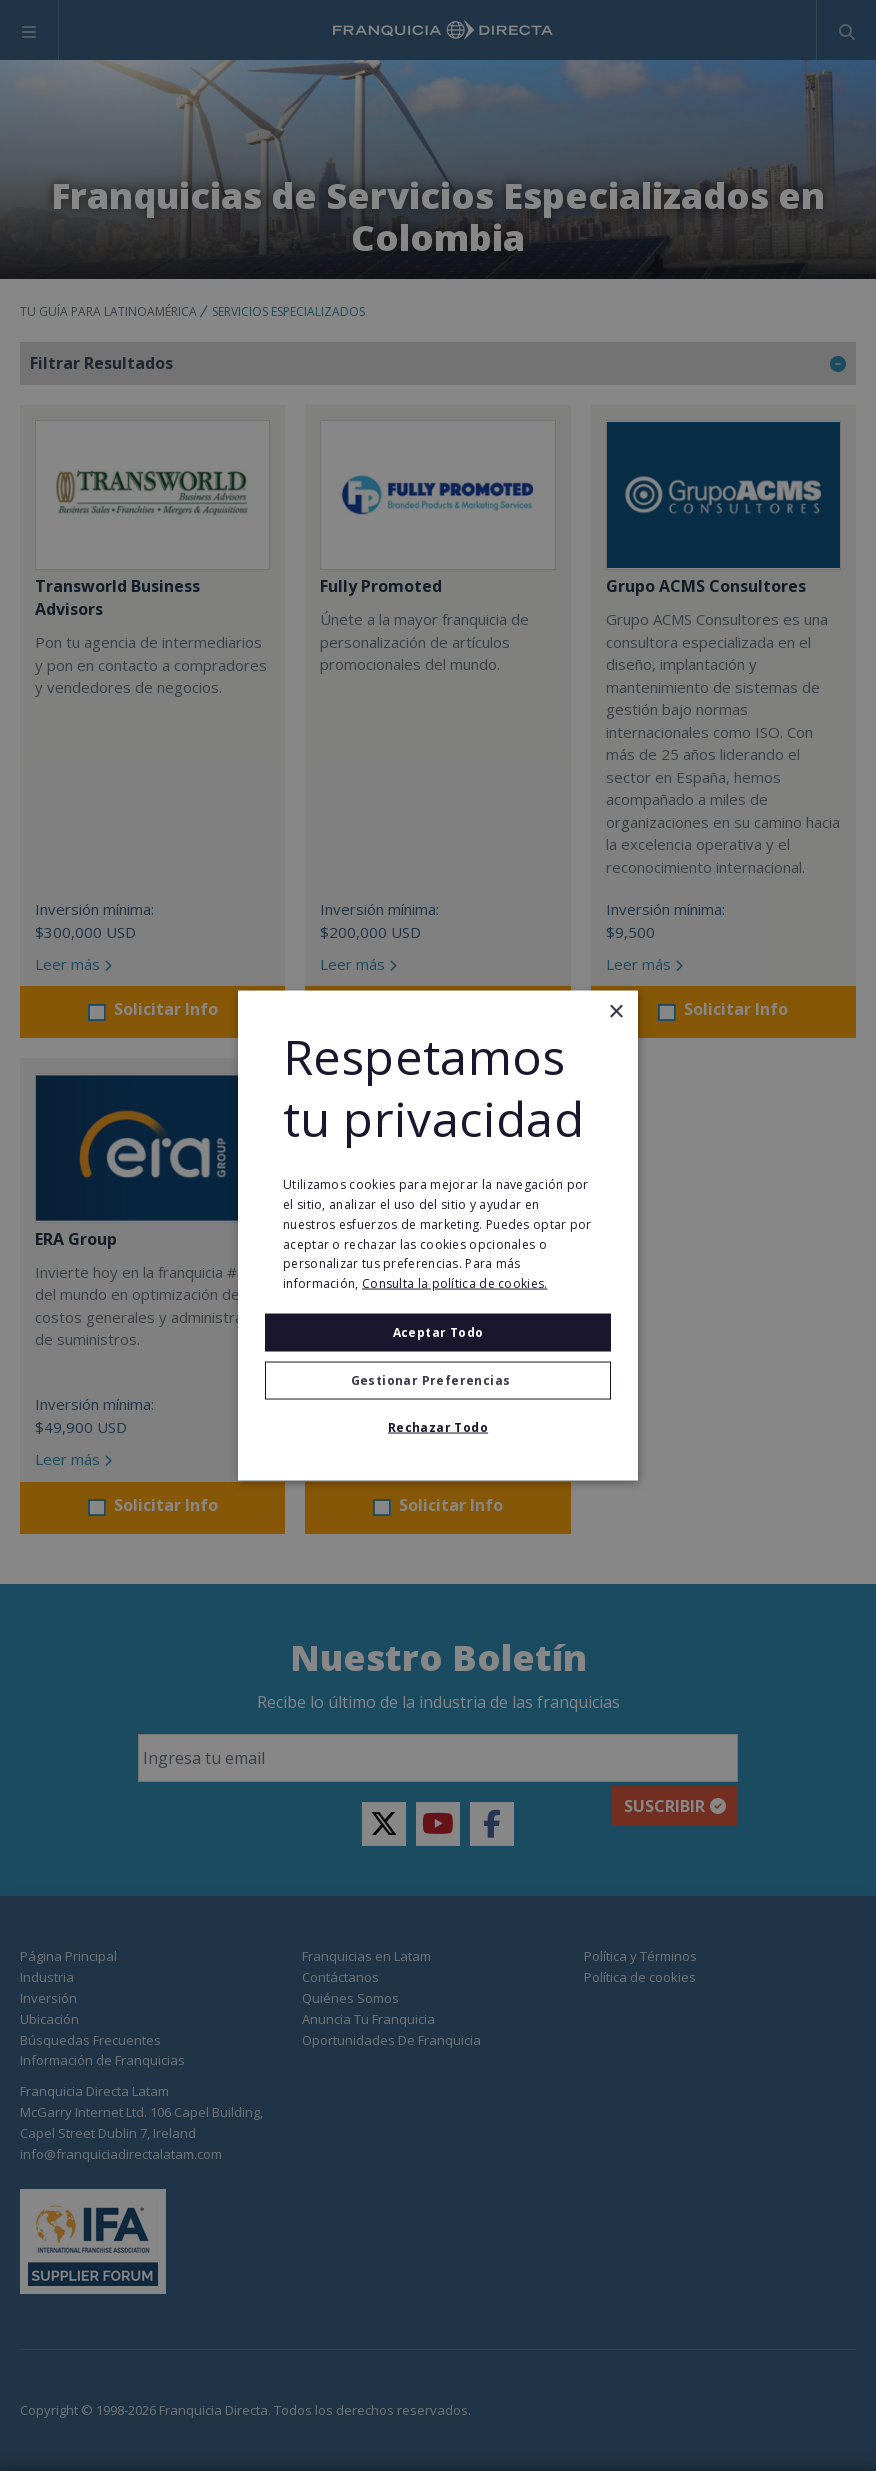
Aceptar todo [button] (438, 1332)
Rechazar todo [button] (438, 1427)
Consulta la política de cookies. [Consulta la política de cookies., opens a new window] (455, 1283)
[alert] (438, 1235)
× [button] (615, 1011)
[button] (438, 1381)
